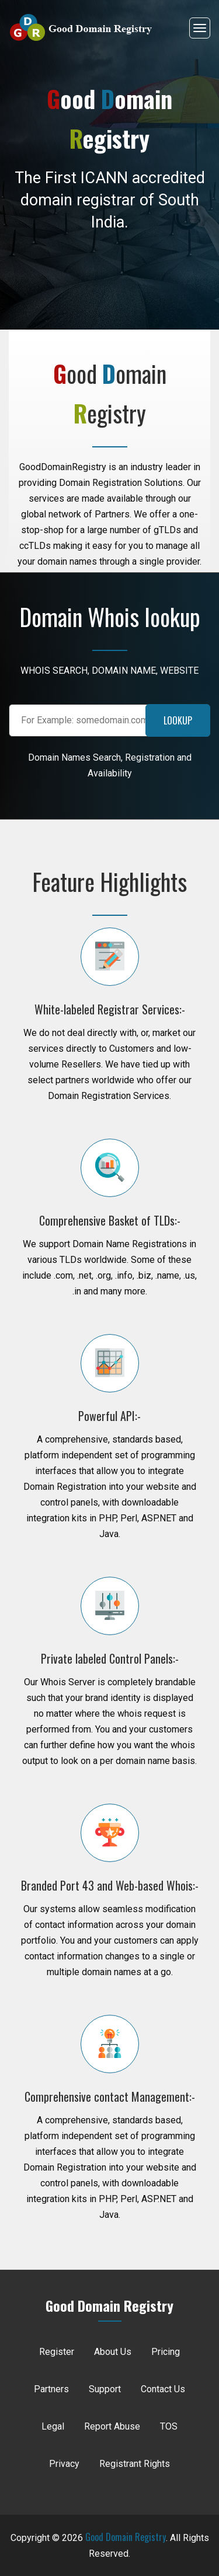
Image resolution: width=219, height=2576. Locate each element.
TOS (169, 2426)
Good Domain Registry (125, 2537)
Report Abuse (112, 2426)
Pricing (165, 2351)
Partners (51, 2389)
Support (105, 2389)
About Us (112, 2351)
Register (56, 2351)
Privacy (64, 2463)
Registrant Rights (134, 2463)
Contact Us (163, 2389)
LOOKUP (178, 720)
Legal (52, 2426)
